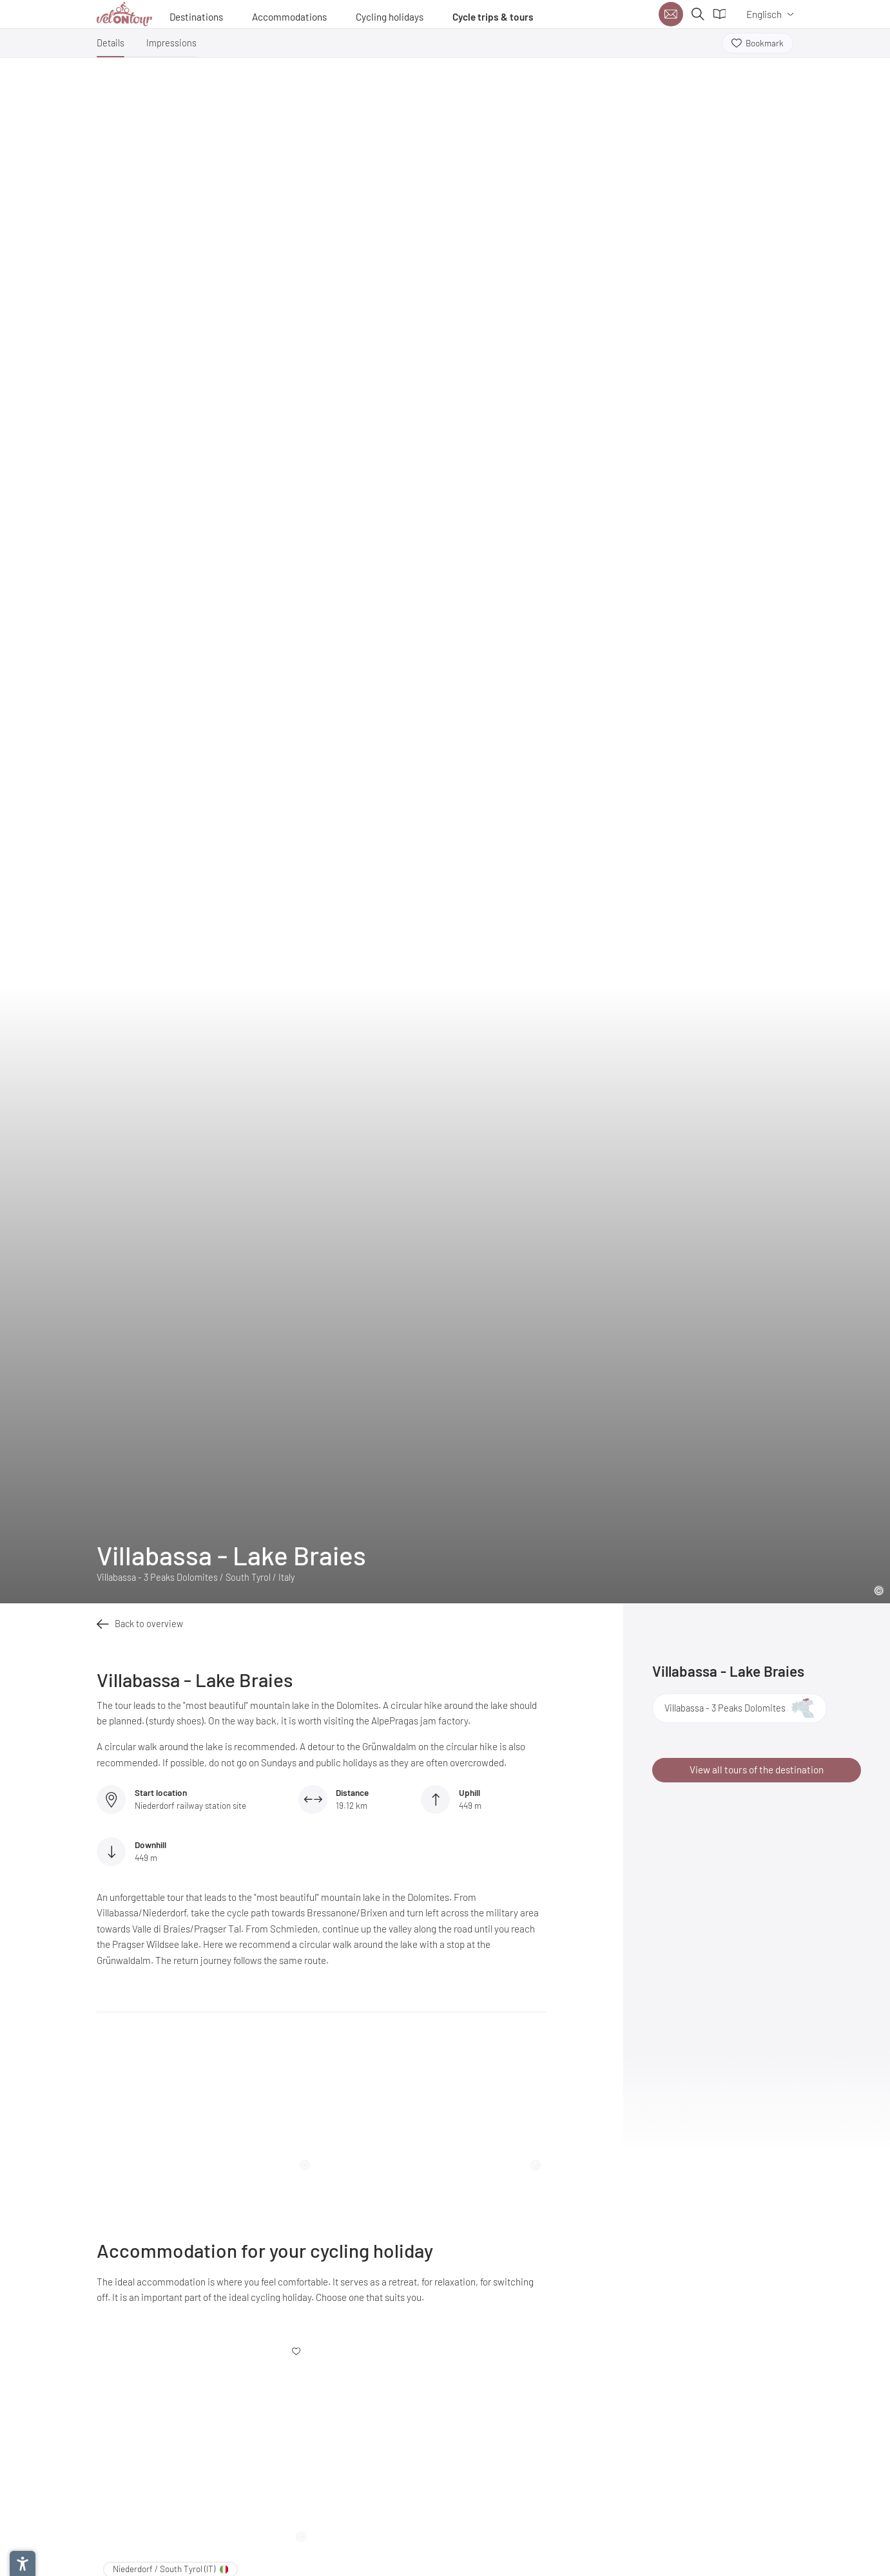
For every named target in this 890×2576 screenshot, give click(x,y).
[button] (110, 46)
